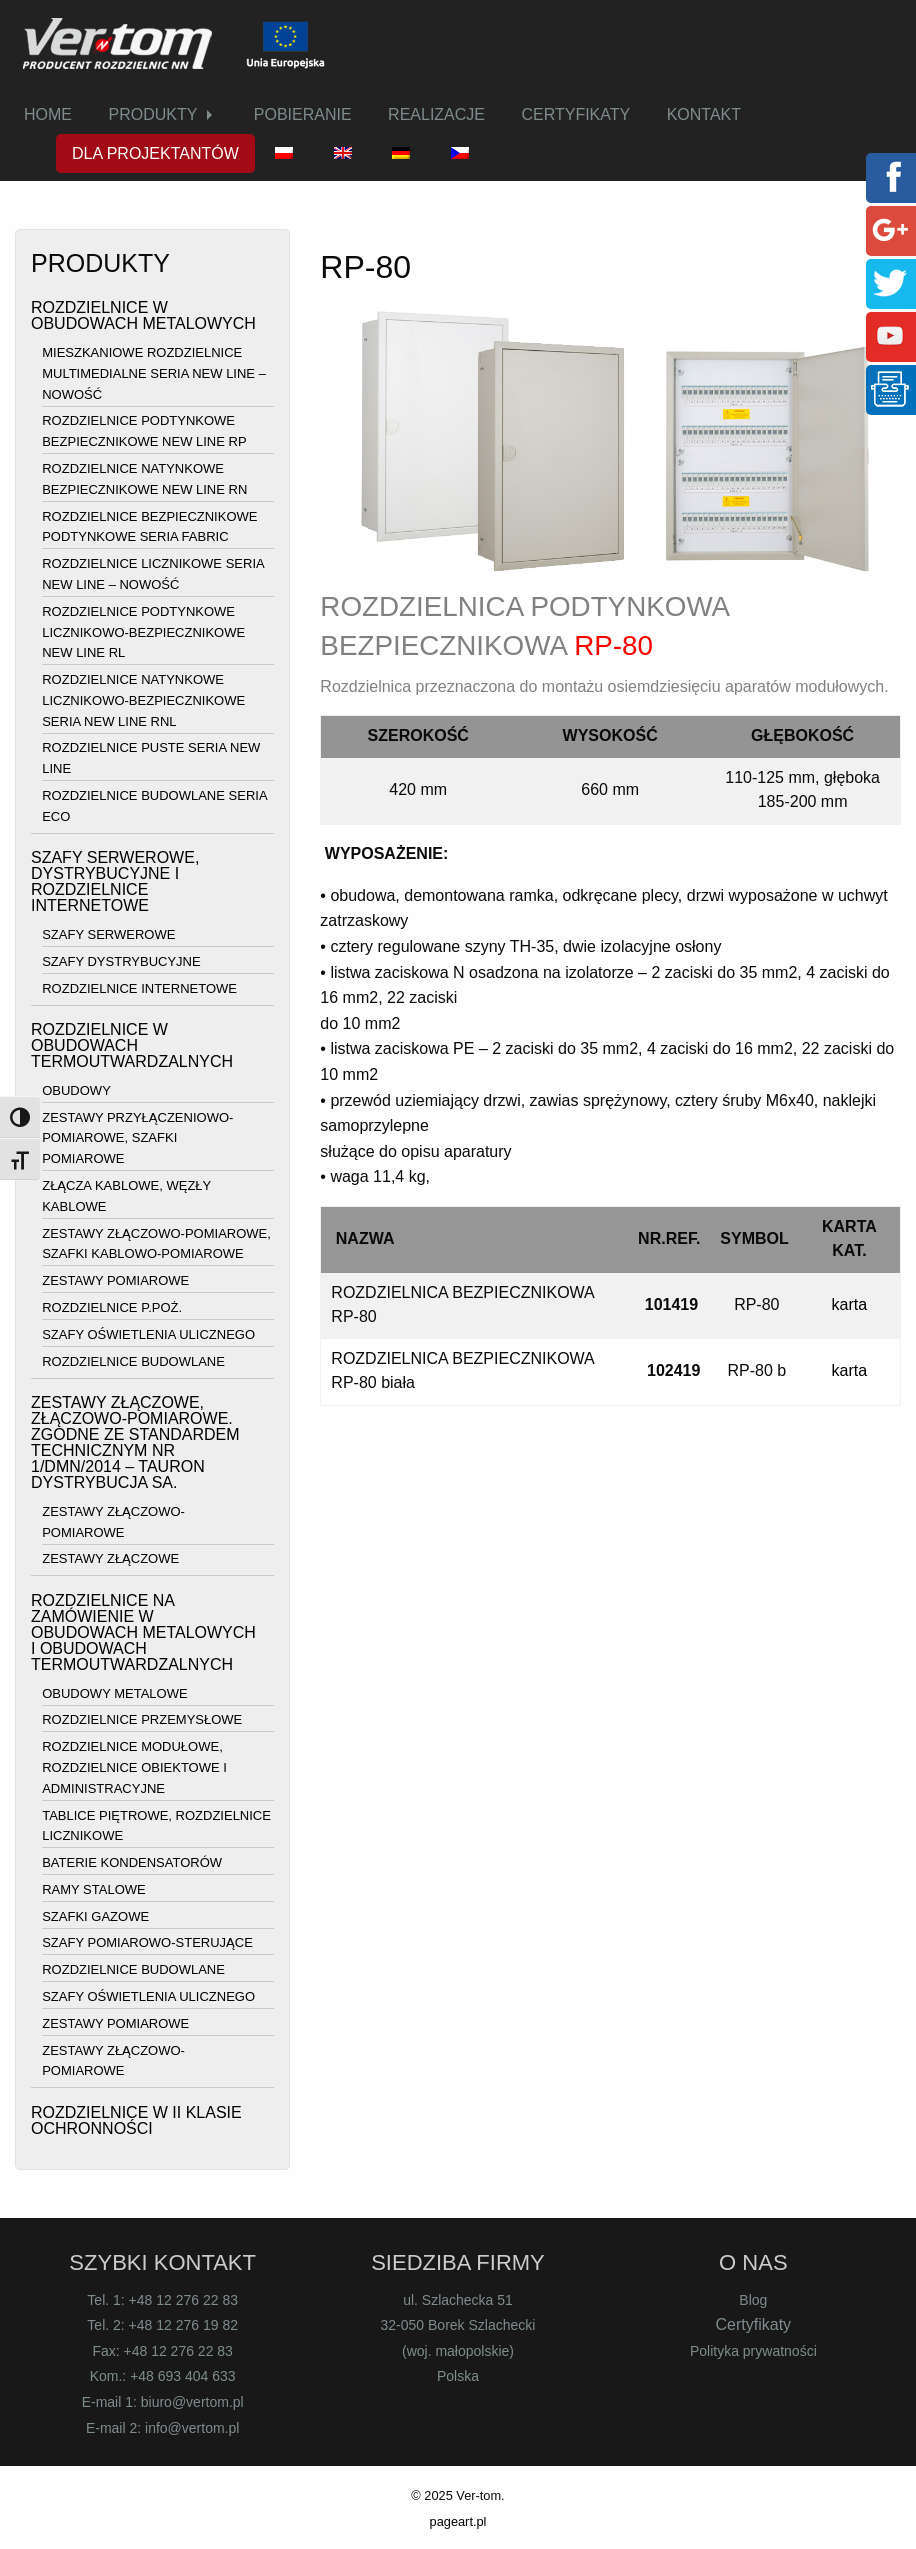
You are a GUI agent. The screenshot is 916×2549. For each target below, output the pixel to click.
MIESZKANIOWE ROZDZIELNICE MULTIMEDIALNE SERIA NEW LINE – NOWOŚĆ (154, 373)
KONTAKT (704, 114)
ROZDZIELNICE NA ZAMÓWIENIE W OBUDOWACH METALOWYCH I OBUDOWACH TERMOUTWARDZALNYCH (143, 1632)
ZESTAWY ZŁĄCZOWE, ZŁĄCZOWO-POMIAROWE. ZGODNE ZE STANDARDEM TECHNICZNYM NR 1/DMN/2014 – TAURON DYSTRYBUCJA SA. (135, 1442)
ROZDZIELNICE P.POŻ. (112, 1307)
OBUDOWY (76, 1090)
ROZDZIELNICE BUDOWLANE (133, 1361)
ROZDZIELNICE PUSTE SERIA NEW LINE (151, 759)
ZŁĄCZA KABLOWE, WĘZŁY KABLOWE (126, 1196)
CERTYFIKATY (575, 114)
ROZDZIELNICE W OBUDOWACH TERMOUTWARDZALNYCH (132, 1045)
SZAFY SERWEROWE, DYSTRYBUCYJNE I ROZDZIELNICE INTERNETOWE (115, 881)
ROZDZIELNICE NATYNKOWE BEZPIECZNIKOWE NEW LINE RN (144, 479)
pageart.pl (458, 2521)
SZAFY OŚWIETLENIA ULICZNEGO (148, 1334)
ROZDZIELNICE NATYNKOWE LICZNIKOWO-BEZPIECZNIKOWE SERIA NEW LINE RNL (143, 700)
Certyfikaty (754, 2324)
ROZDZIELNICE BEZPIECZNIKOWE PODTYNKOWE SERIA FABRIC (149, 527)
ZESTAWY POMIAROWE (115, 1280)
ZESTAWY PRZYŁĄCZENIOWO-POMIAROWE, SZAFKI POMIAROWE (137, 1138)
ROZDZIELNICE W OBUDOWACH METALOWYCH (143, 315)
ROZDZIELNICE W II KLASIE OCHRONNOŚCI (136, 2120)
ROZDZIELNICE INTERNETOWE (139, 988)
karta (850, 1304)
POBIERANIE (303, 114)
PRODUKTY (152, 114)
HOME (48, 114)
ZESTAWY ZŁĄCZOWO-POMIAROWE (113, 1522)
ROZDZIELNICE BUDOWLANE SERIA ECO (154, 806)
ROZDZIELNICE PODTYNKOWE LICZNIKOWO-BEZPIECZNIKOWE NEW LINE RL (143, 632)
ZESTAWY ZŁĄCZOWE (110, 1559)
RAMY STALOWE (94, 1889)
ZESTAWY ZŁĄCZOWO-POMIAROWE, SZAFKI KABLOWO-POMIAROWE (156, 1244)
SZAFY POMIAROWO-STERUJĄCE (147, 1943)
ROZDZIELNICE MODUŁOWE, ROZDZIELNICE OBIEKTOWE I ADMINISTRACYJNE (134, 1767)
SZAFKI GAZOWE (95, 1916)
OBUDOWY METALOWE (114, 1693)
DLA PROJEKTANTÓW (155, 153)
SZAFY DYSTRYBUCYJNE (121, 961)
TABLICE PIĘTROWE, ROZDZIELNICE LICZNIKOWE (156, 1826)
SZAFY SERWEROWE (108, 934)
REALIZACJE (436, 114)
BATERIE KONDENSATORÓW (132, 1862)
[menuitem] (48, 115)
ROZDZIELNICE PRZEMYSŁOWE (142, 1720)
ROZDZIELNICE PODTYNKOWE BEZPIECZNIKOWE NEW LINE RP (144, 432)
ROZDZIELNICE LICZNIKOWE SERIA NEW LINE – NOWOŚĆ (153, 574)
